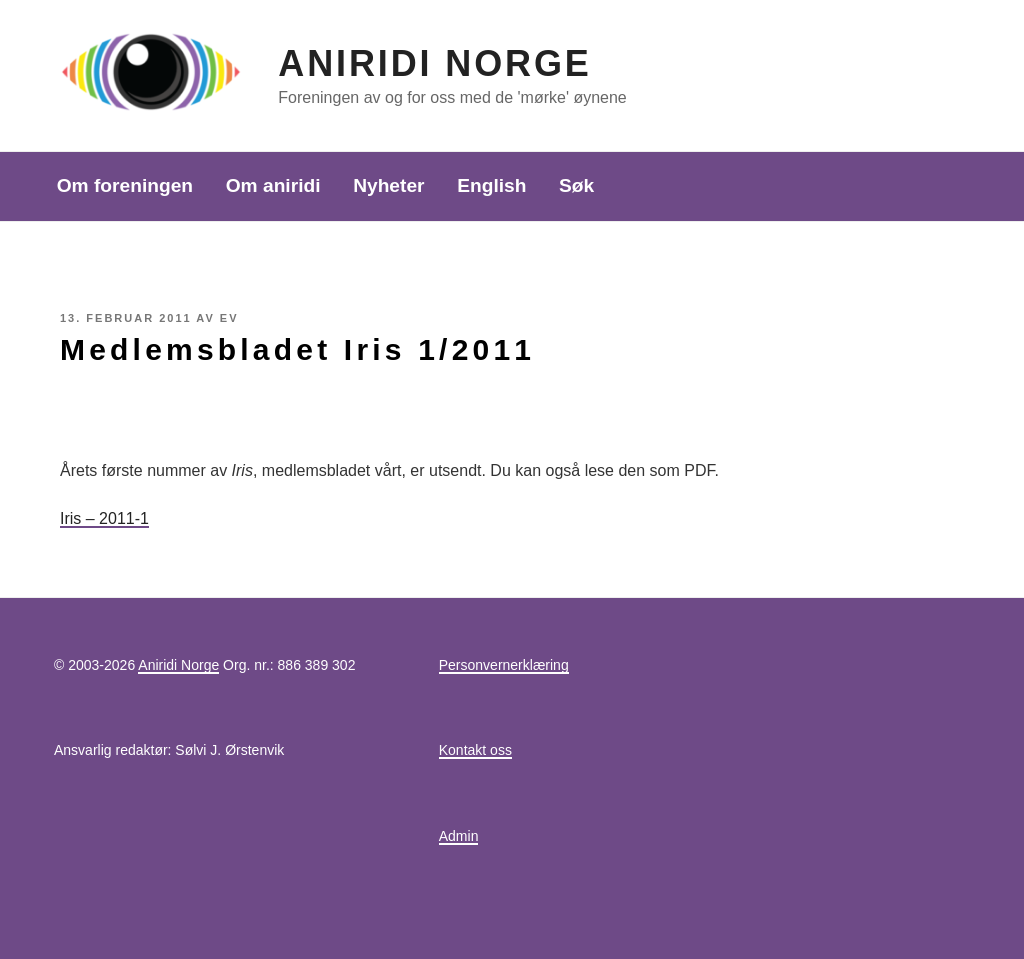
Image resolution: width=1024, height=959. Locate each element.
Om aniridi (273, 185)
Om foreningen (125, 185)
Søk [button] (576, 185)
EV (229, 318)
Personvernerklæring (504, 665)
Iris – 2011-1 (104, 518)
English (491, 185)
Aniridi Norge (434, 63)
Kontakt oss (475, 750)
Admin (459, 836)
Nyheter (388, 185)
